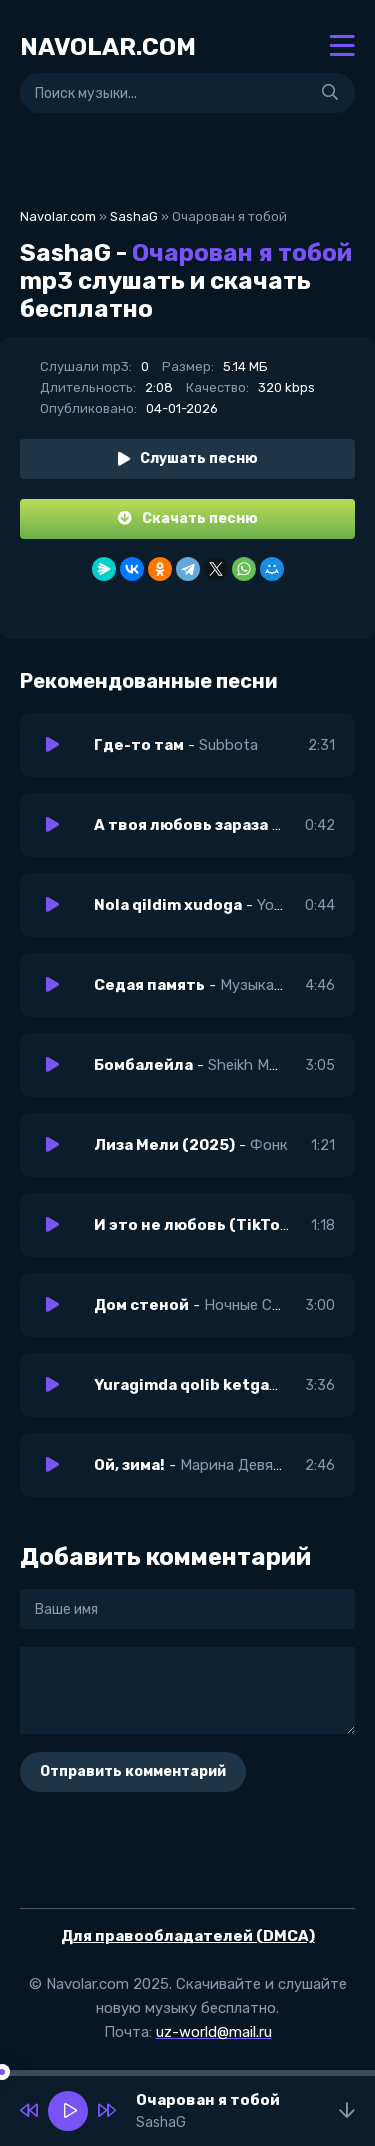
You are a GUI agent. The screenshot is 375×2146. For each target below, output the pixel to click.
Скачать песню (188, 518)
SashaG (134, 216)
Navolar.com (58, 216)
